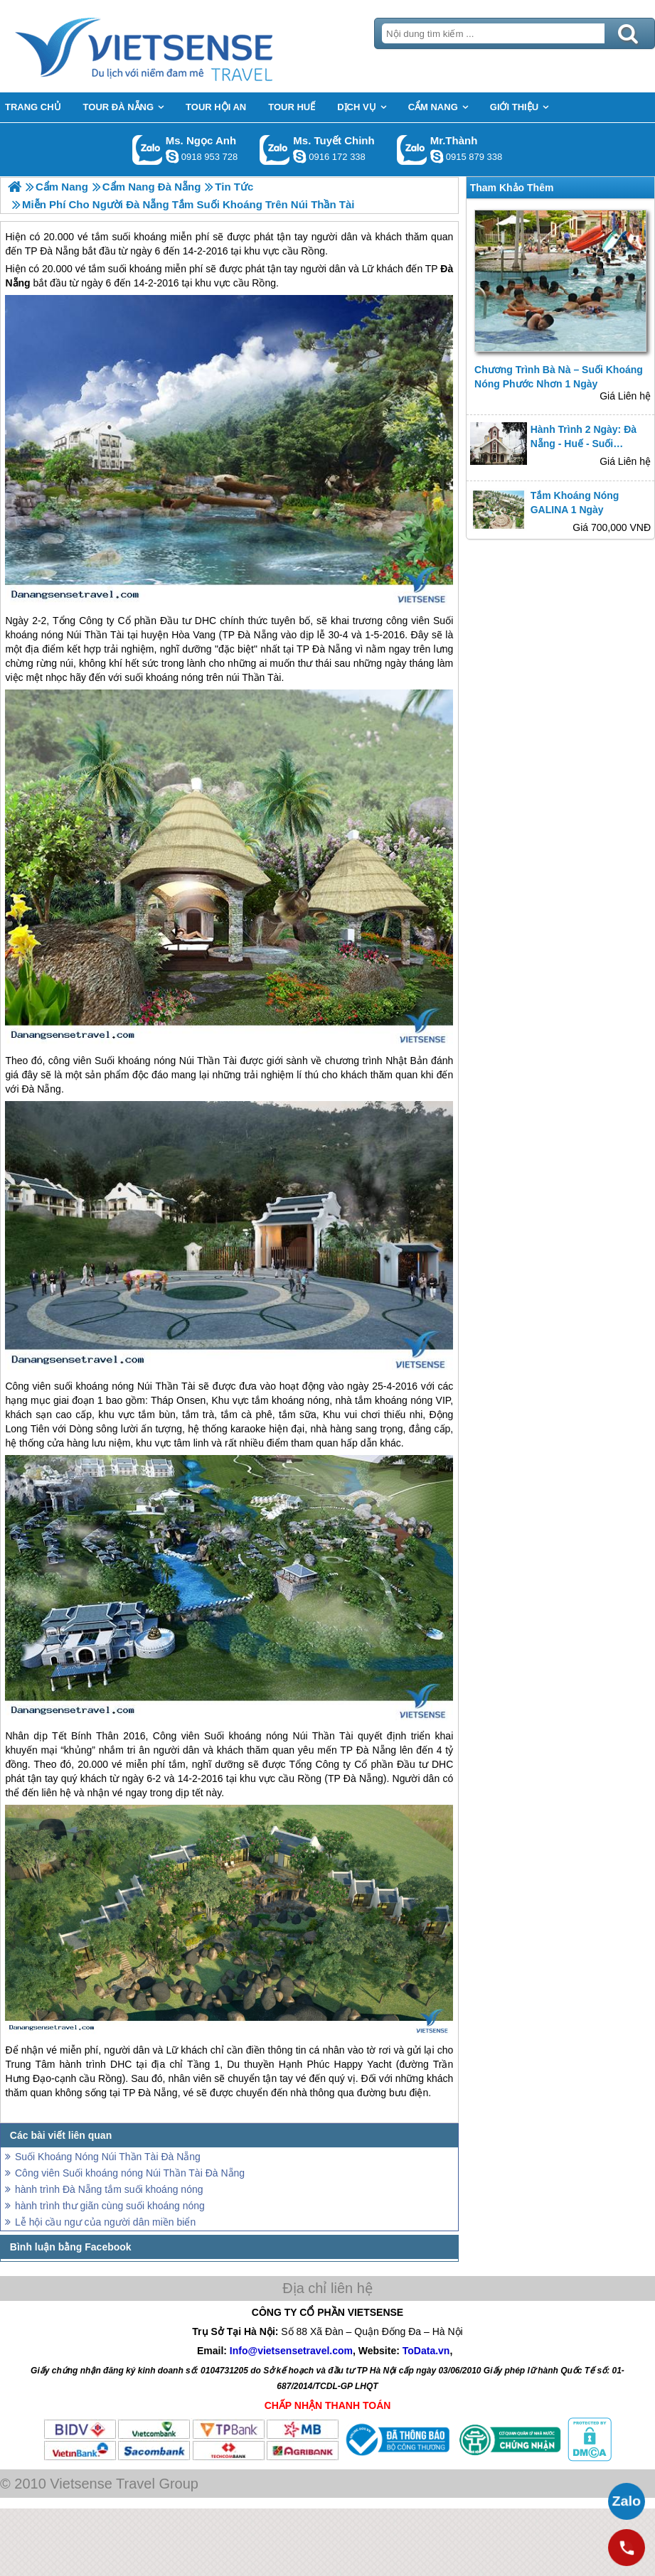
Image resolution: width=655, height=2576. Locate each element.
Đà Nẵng (257, 634)
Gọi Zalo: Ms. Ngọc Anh (148, 150)
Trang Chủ (179, 46)
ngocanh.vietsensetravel (172, 156)
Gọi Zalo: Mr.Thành (412, 150)
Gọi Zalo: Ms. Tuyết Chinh (275, 150)
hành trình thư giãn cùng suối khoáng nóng (110, 2205)
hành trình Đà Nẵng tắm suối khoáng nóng (109, 2189)
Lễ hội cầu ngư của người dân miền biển (105, 2222)
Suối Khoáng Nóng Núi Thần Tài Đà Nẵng (108, 2156)
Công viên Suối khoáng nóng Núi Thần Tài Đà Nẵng (130, 2173)
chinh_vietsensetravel (299, 156)
